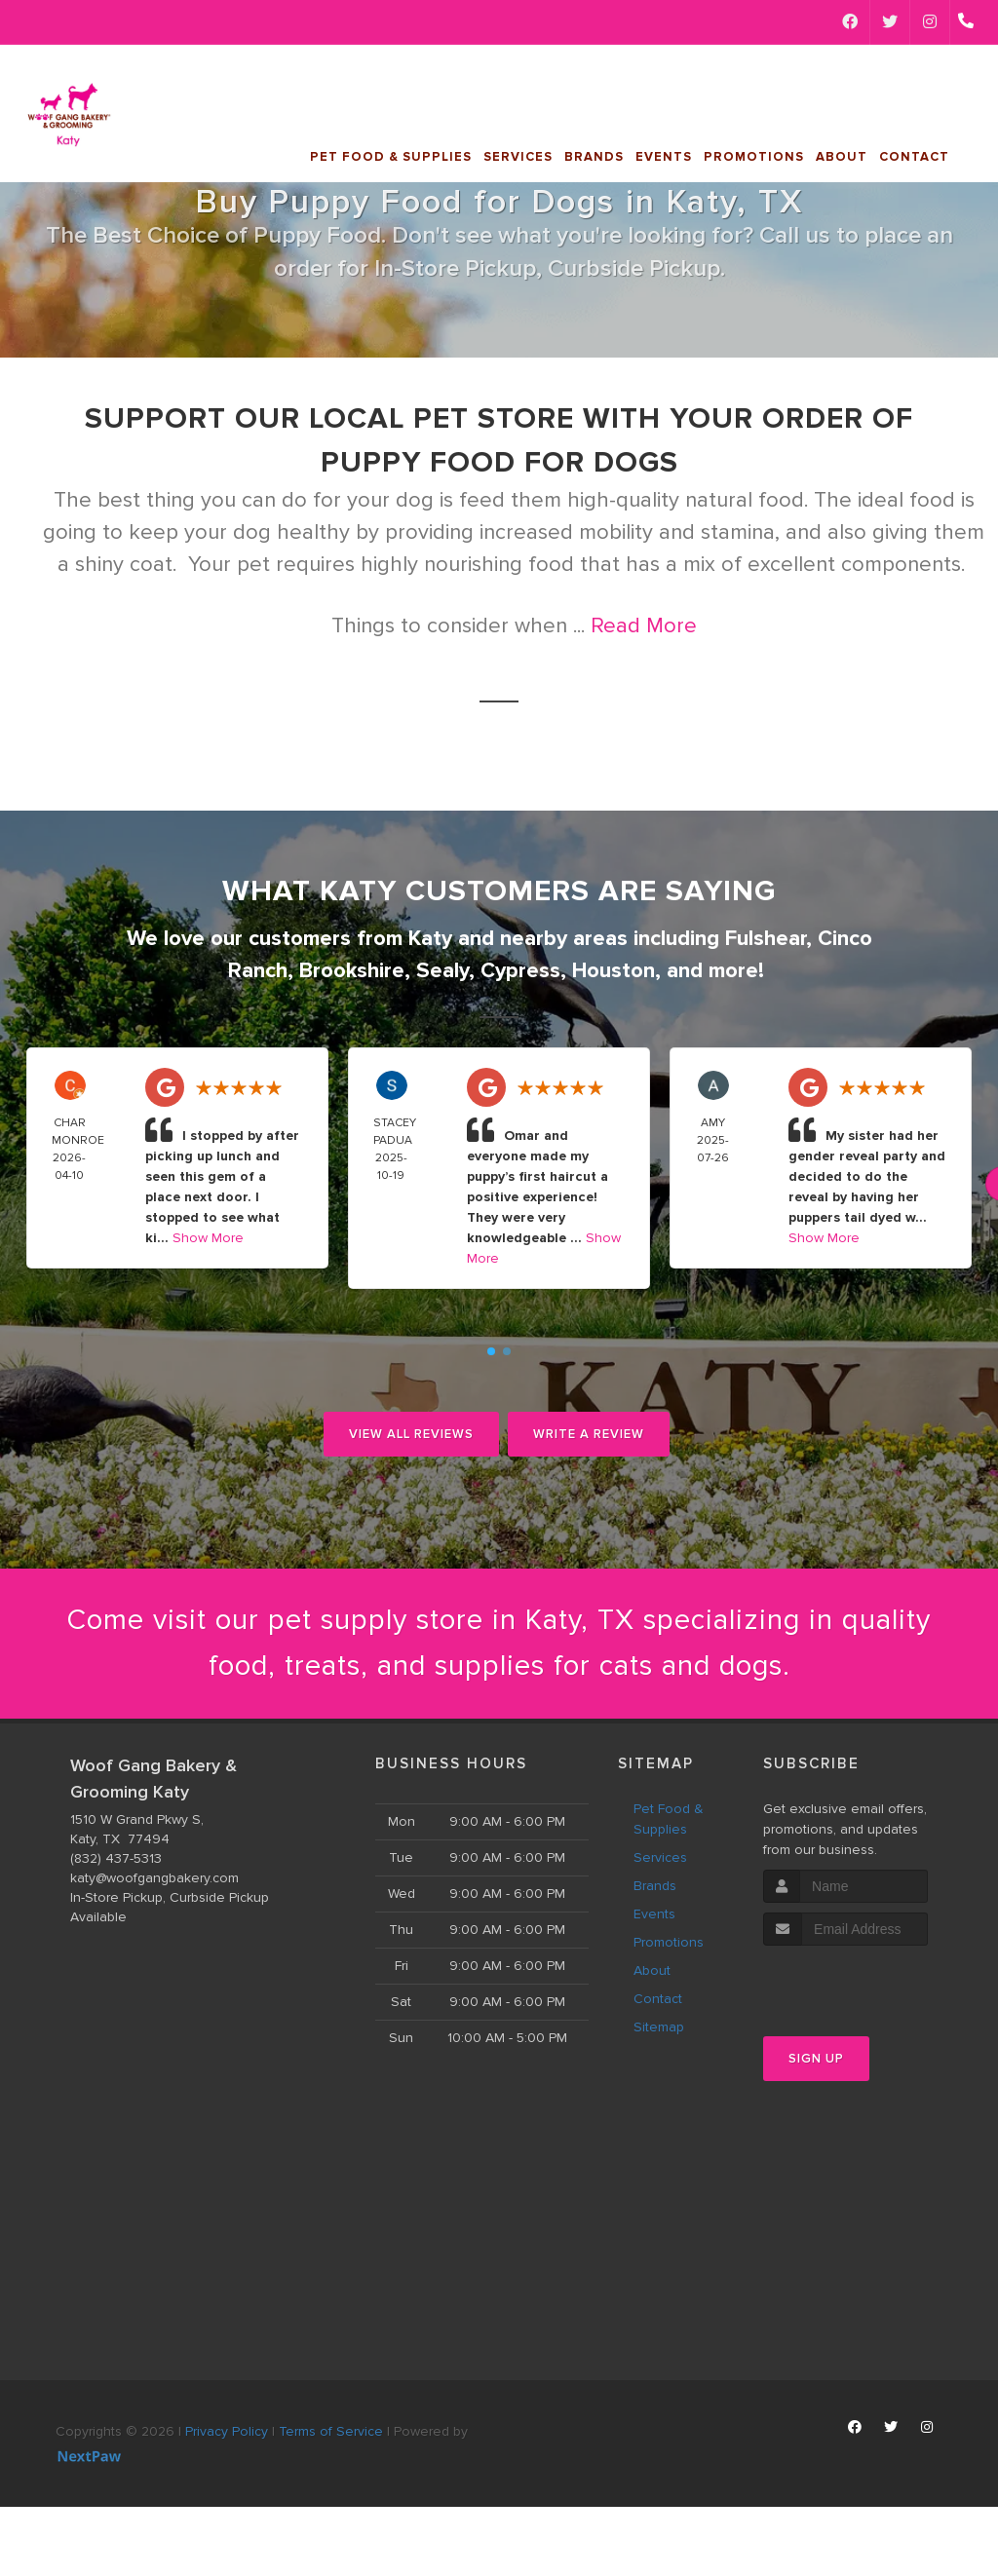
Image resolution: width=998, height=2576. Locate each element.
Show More (208, 1238)
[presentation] (867, 1985)
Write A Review (588, 1434)
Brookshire (351, 971)
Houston (613, 971)
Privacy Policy (226, 2433)
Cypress (520, 971)
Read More (644, 626)
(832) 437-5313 (116, 1860)
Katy (430, 939)
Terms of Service (331, 2433)
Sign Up (816, 2061)
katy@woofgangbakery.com (154, 1880)
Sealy (442, 971)
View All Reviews (411, 1434)
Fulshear (765, 939)
